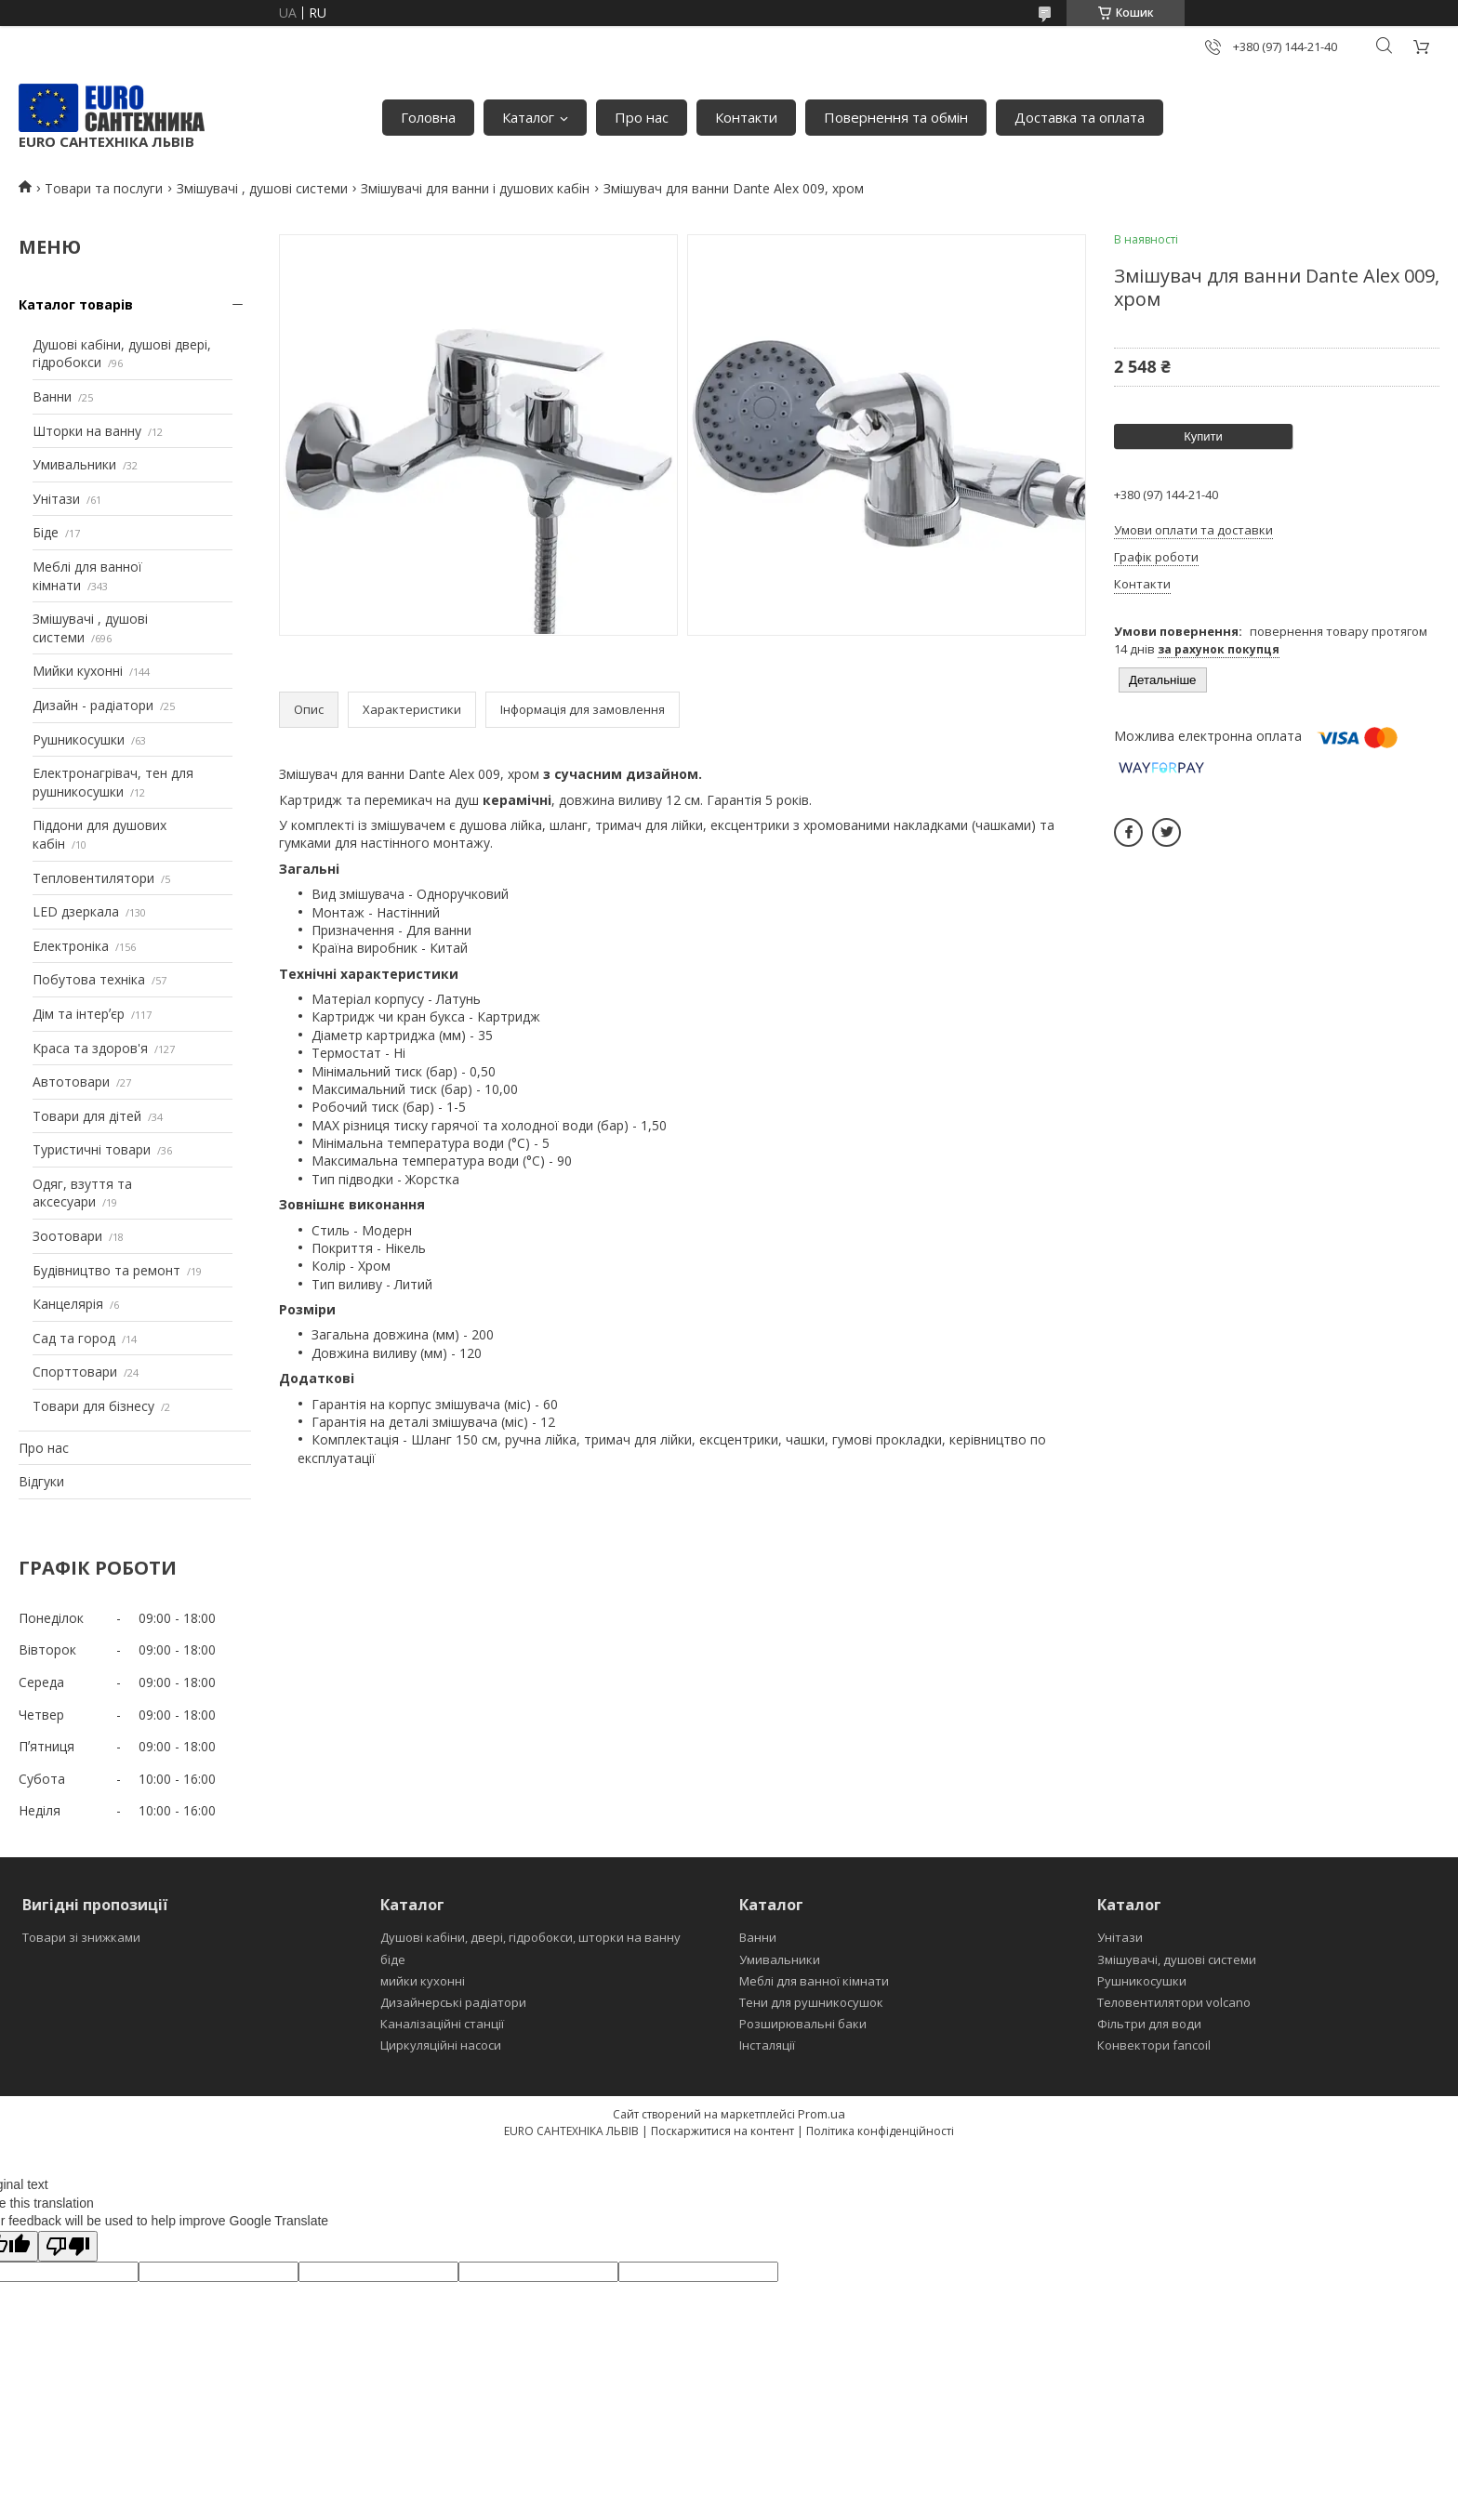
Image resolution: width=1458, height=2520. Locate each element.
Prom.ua (821, 2113)
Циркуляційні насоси (440, 2045)
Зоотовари (67, 1236)
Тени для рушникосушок (811, 2002)
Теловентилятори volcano (1174, 2002)
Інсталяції (767, 2045)
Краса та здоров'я (90, 1048)
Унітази (56, 499)
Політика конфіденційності (880, 2131)
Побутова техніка (89, 979)
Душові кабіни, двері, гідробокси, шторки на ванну (530, 1937)
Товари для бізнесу (93, 1406)
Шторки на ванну (87, 431)
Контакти (746, 117)
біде (392, 1959)
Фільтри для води (1149, 2023)
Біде (46, 532)
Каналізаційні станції (442, 2023)
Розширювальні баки (803, 2023)
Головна (428, 117)
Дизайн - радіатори (93, 705)
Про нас (642, 117)
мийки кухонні (422, 1980)
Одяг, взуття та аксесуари (82, 1193)
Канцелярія (68, 1304)
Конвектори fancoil (1154, 2045)
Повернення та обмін (896, 117)
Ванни (52, 396)
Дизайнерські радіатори (453, 2002)
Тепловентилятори (93, 878)
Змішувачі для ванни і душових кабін (475, 188)
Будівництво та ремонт (106, 1270)
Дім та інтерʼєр (79, 1014)
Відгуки (41, 1481)
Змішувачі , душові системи (262, 188)
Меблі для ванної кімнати (814, 1980)
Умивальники (74, 464)
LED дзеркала (76, 911)
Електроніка (71, 946)
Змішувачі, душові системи (1176, 1959)
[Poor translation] (68, 2246)
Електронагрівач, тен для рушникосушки (113, 782)
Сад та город (74, 1338)
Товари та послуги (104, 188)
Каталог (528, 117)
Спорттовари (75, 1371)
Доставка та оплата (1079, 117)
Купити (1203, 436)
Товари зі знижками (81, 1937)
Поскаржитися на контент (722, 2131)
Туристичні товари (92, 1149)
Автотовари (71, 1081)
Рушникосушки (79, 739)
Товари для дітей (87, 1116)
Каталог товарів (76, 304)
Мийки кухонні (78, 670)
